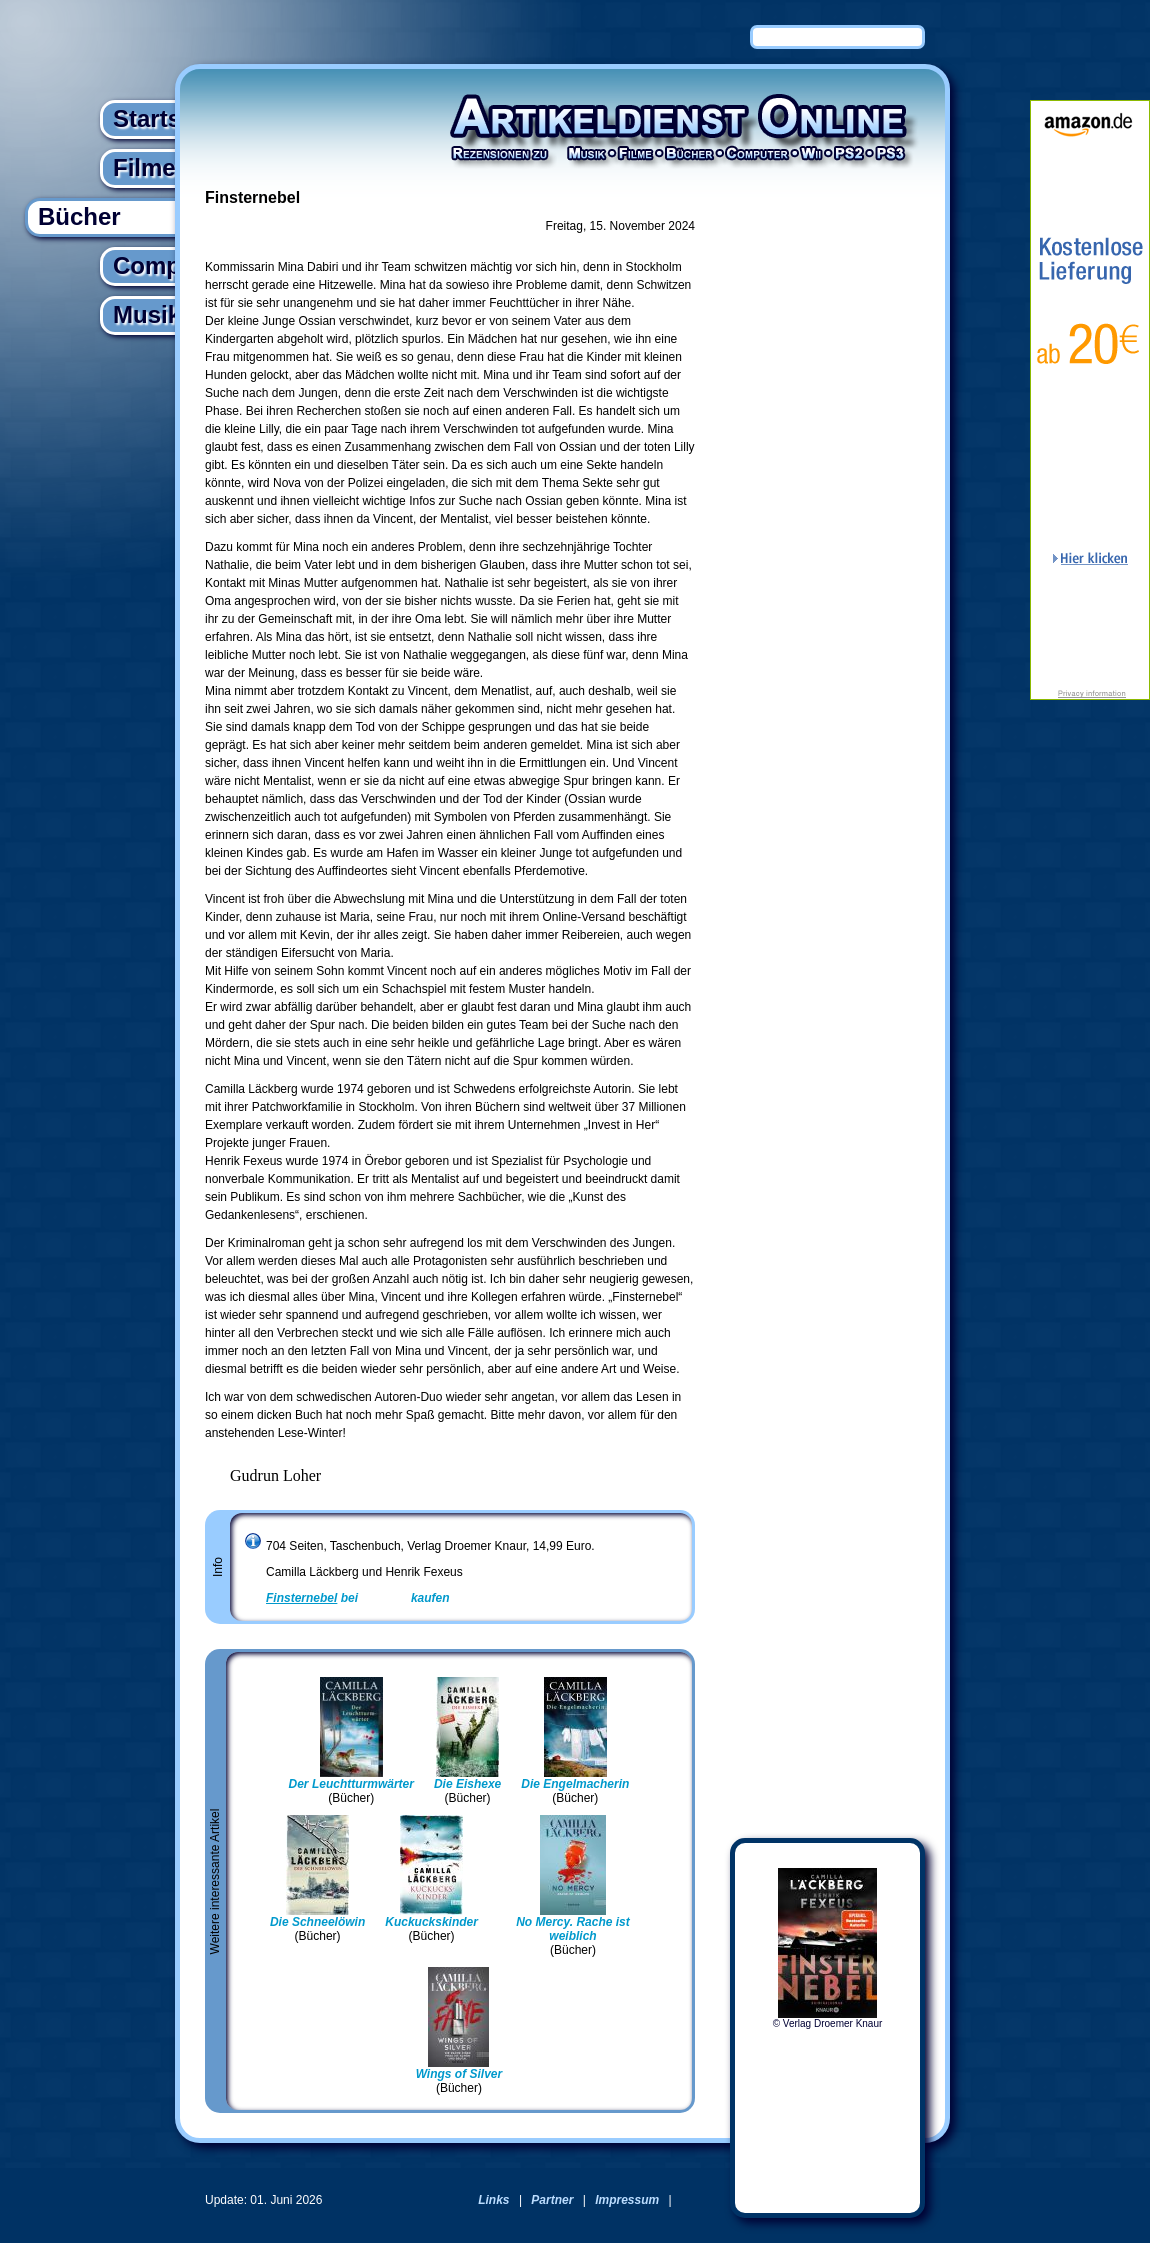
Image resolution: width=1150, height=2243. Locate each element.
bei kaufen (358, 1598)
